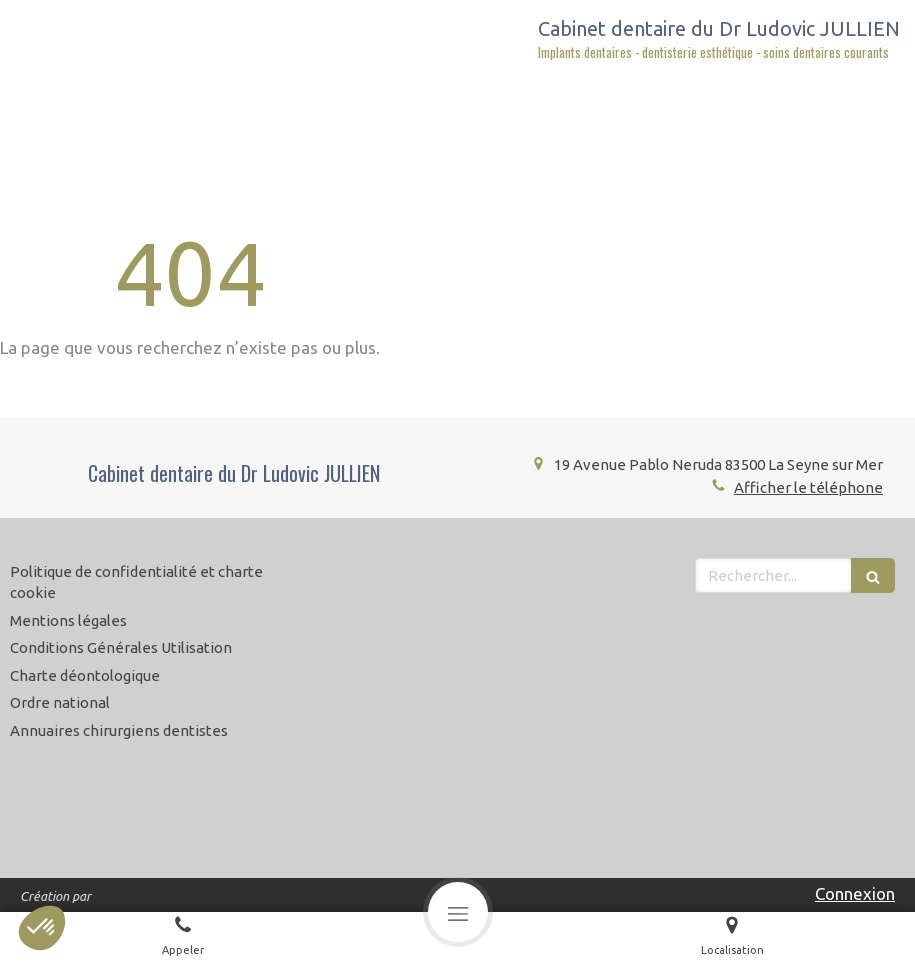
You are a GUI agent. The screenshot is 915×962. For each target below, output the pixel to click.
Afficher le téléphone (808, 487)
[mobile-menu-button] (458, 912)
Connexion (855, 893)
